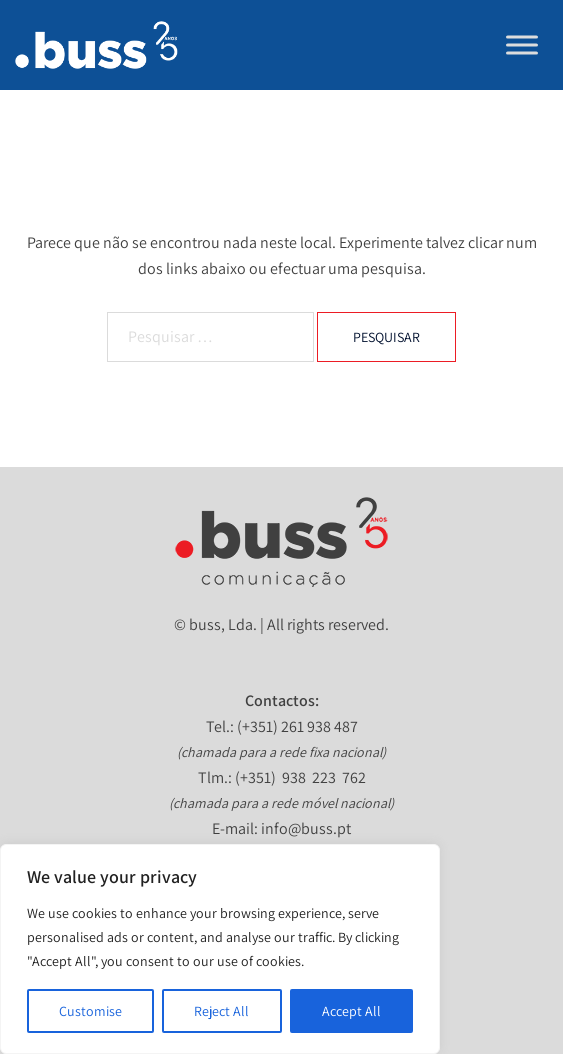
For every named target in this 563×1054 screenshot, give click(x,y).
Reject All (221, 1011)
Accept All (351, 1011)
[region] (220, 949)
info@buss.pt (306, 828)
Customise (90, 1011)
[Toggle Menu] (522, 44)
